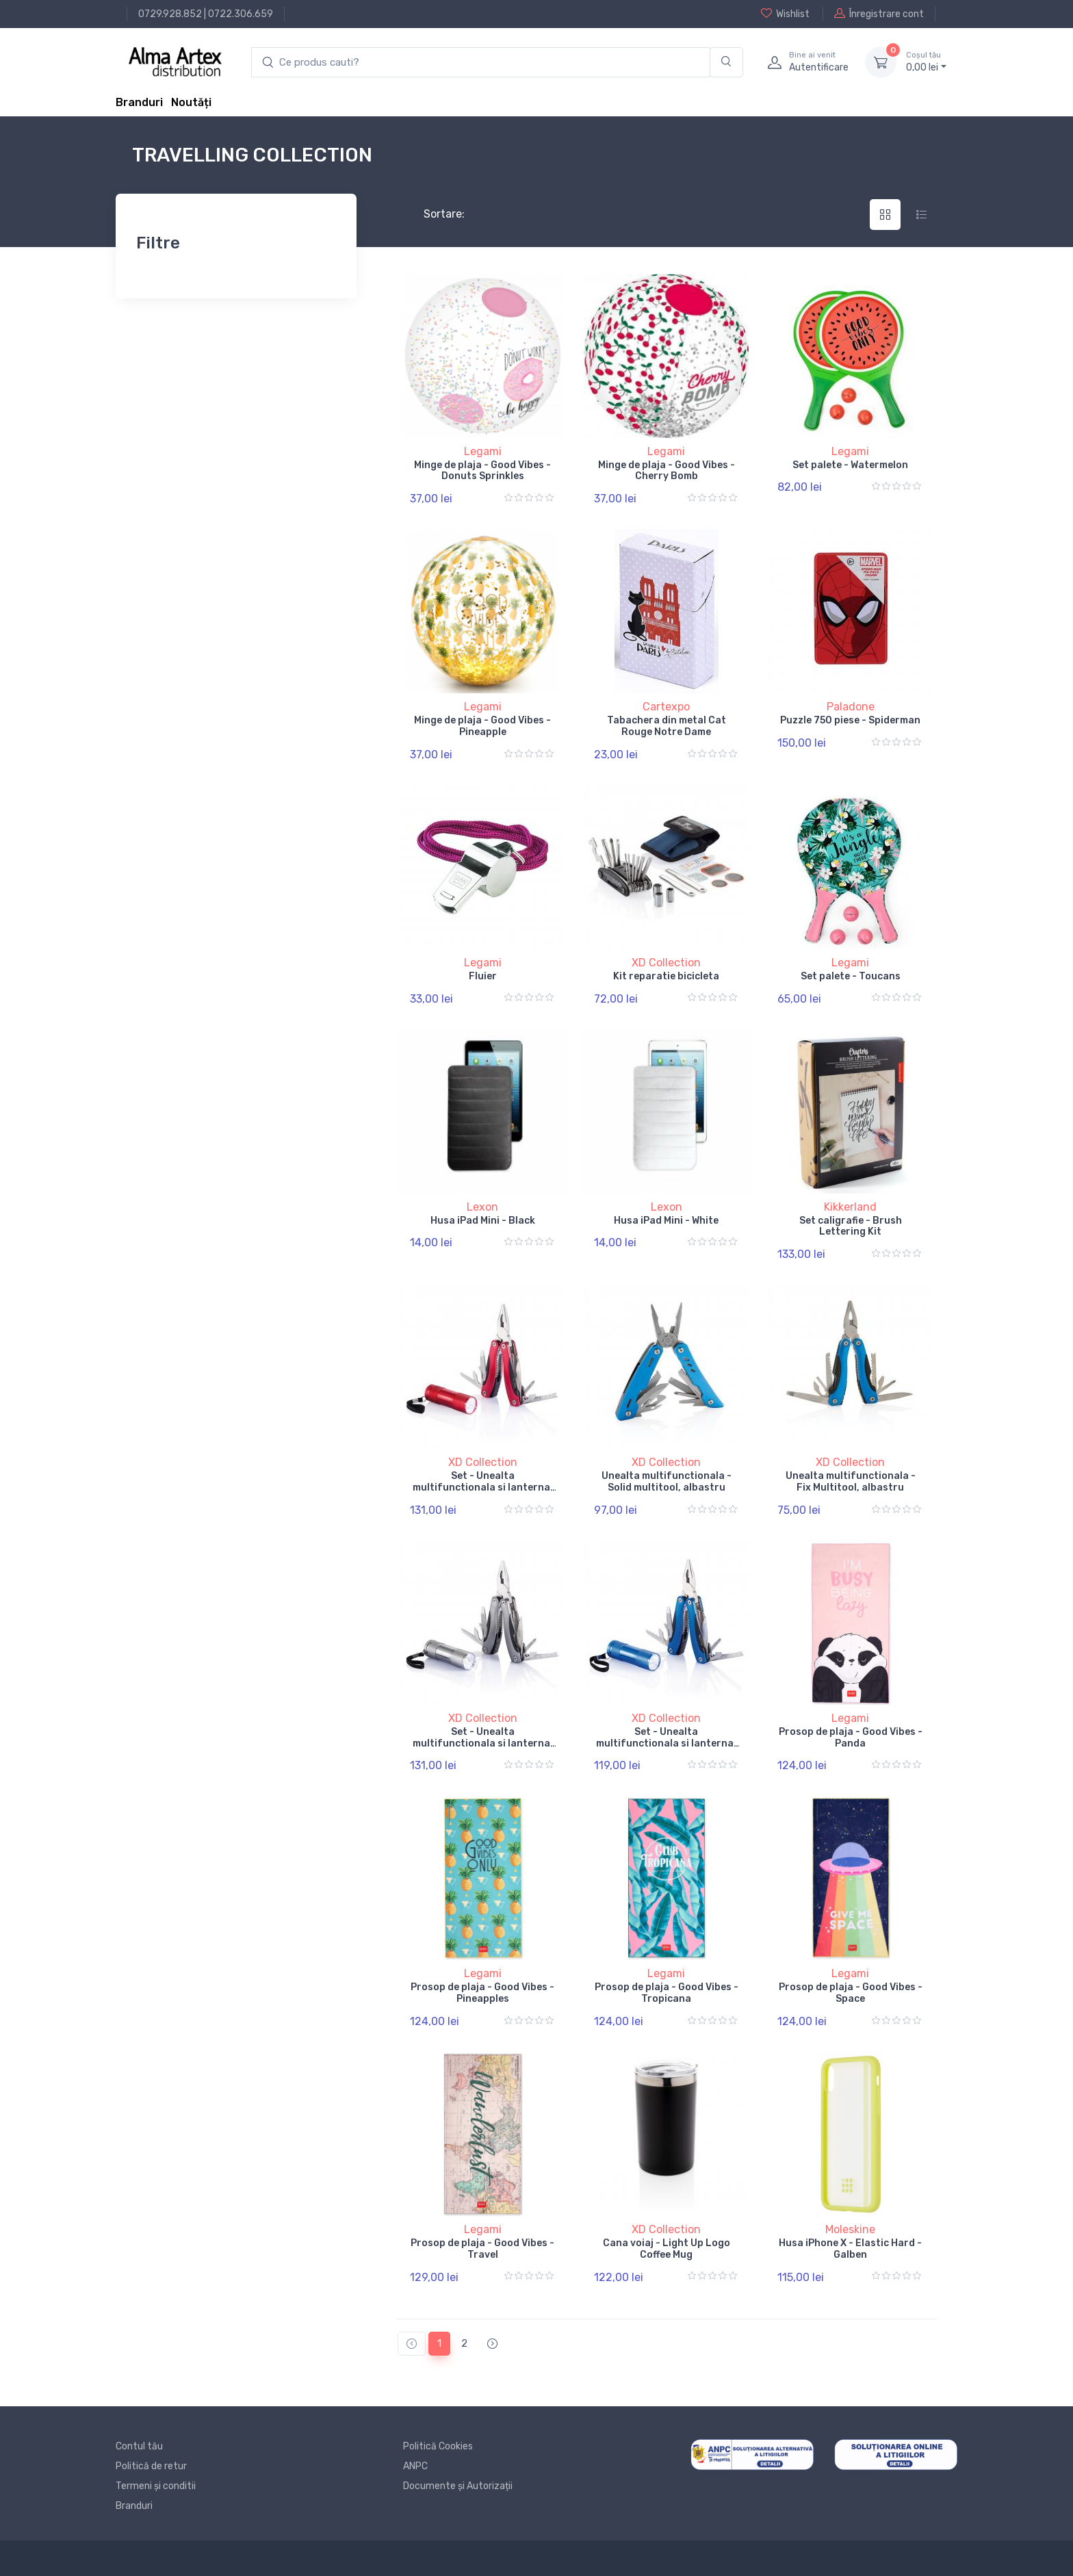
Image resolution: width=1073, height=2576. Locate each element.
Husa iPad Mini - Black (482, 1220)
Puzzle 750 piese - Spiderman (850, 720)
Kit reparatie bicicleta (666, 976)
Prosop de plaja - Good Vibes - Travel (482, 2249)
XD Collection (666, 962)
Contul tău (139, 2446)
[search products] (480, 62)
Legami (483, 451)
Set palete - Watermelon (850, 465)
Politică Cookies (438, 2446)
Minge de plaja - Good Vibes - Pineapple (482, 726)
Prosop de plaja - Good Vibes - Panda (850, 1737)
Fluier (483, 976)
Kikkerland (850, 1206)
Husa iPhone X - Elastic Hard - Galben (850, 2249)
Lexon (482, 1206)
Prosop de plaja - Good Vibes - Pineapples (482, 1993)
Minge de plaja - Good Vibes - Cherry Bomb (666, 470)
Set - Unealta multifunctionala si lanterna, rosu (483, 1487)
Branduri (139, 102)
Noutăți (191, 102)
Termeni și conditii (156, 2486)
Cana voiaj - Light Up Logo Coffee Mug (666, 2249)
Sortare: (433, 213)
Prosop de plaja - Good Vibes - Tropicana (666, 1993)
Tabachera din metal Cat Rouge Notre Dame (666, 726)
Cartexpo (666, 706)
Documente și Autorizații (458, 2486)
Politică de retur (151, 2466)
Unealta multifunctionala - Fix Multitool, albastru (851, 1481)
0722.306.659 (240, 14)
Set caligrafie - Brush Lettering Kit (850, 1226)
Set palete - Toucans (851, 976)
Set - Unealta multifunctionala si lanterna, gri (483, 1743)
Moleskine (850, 2229)
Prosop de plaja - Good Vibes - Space (850, 1993)
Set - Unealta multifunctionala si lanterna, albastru (666, 1743)
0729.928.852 (170, 14)
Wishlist (785, 14)
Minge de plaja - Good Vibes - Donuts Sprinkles (482, 470)
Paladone (851, 706)
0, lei (926, 61)
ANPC (415, 2466)
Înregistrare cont (879, 14)
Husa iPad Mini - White (666, 1220)
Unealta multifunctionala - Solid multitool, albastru (667, 1481)
